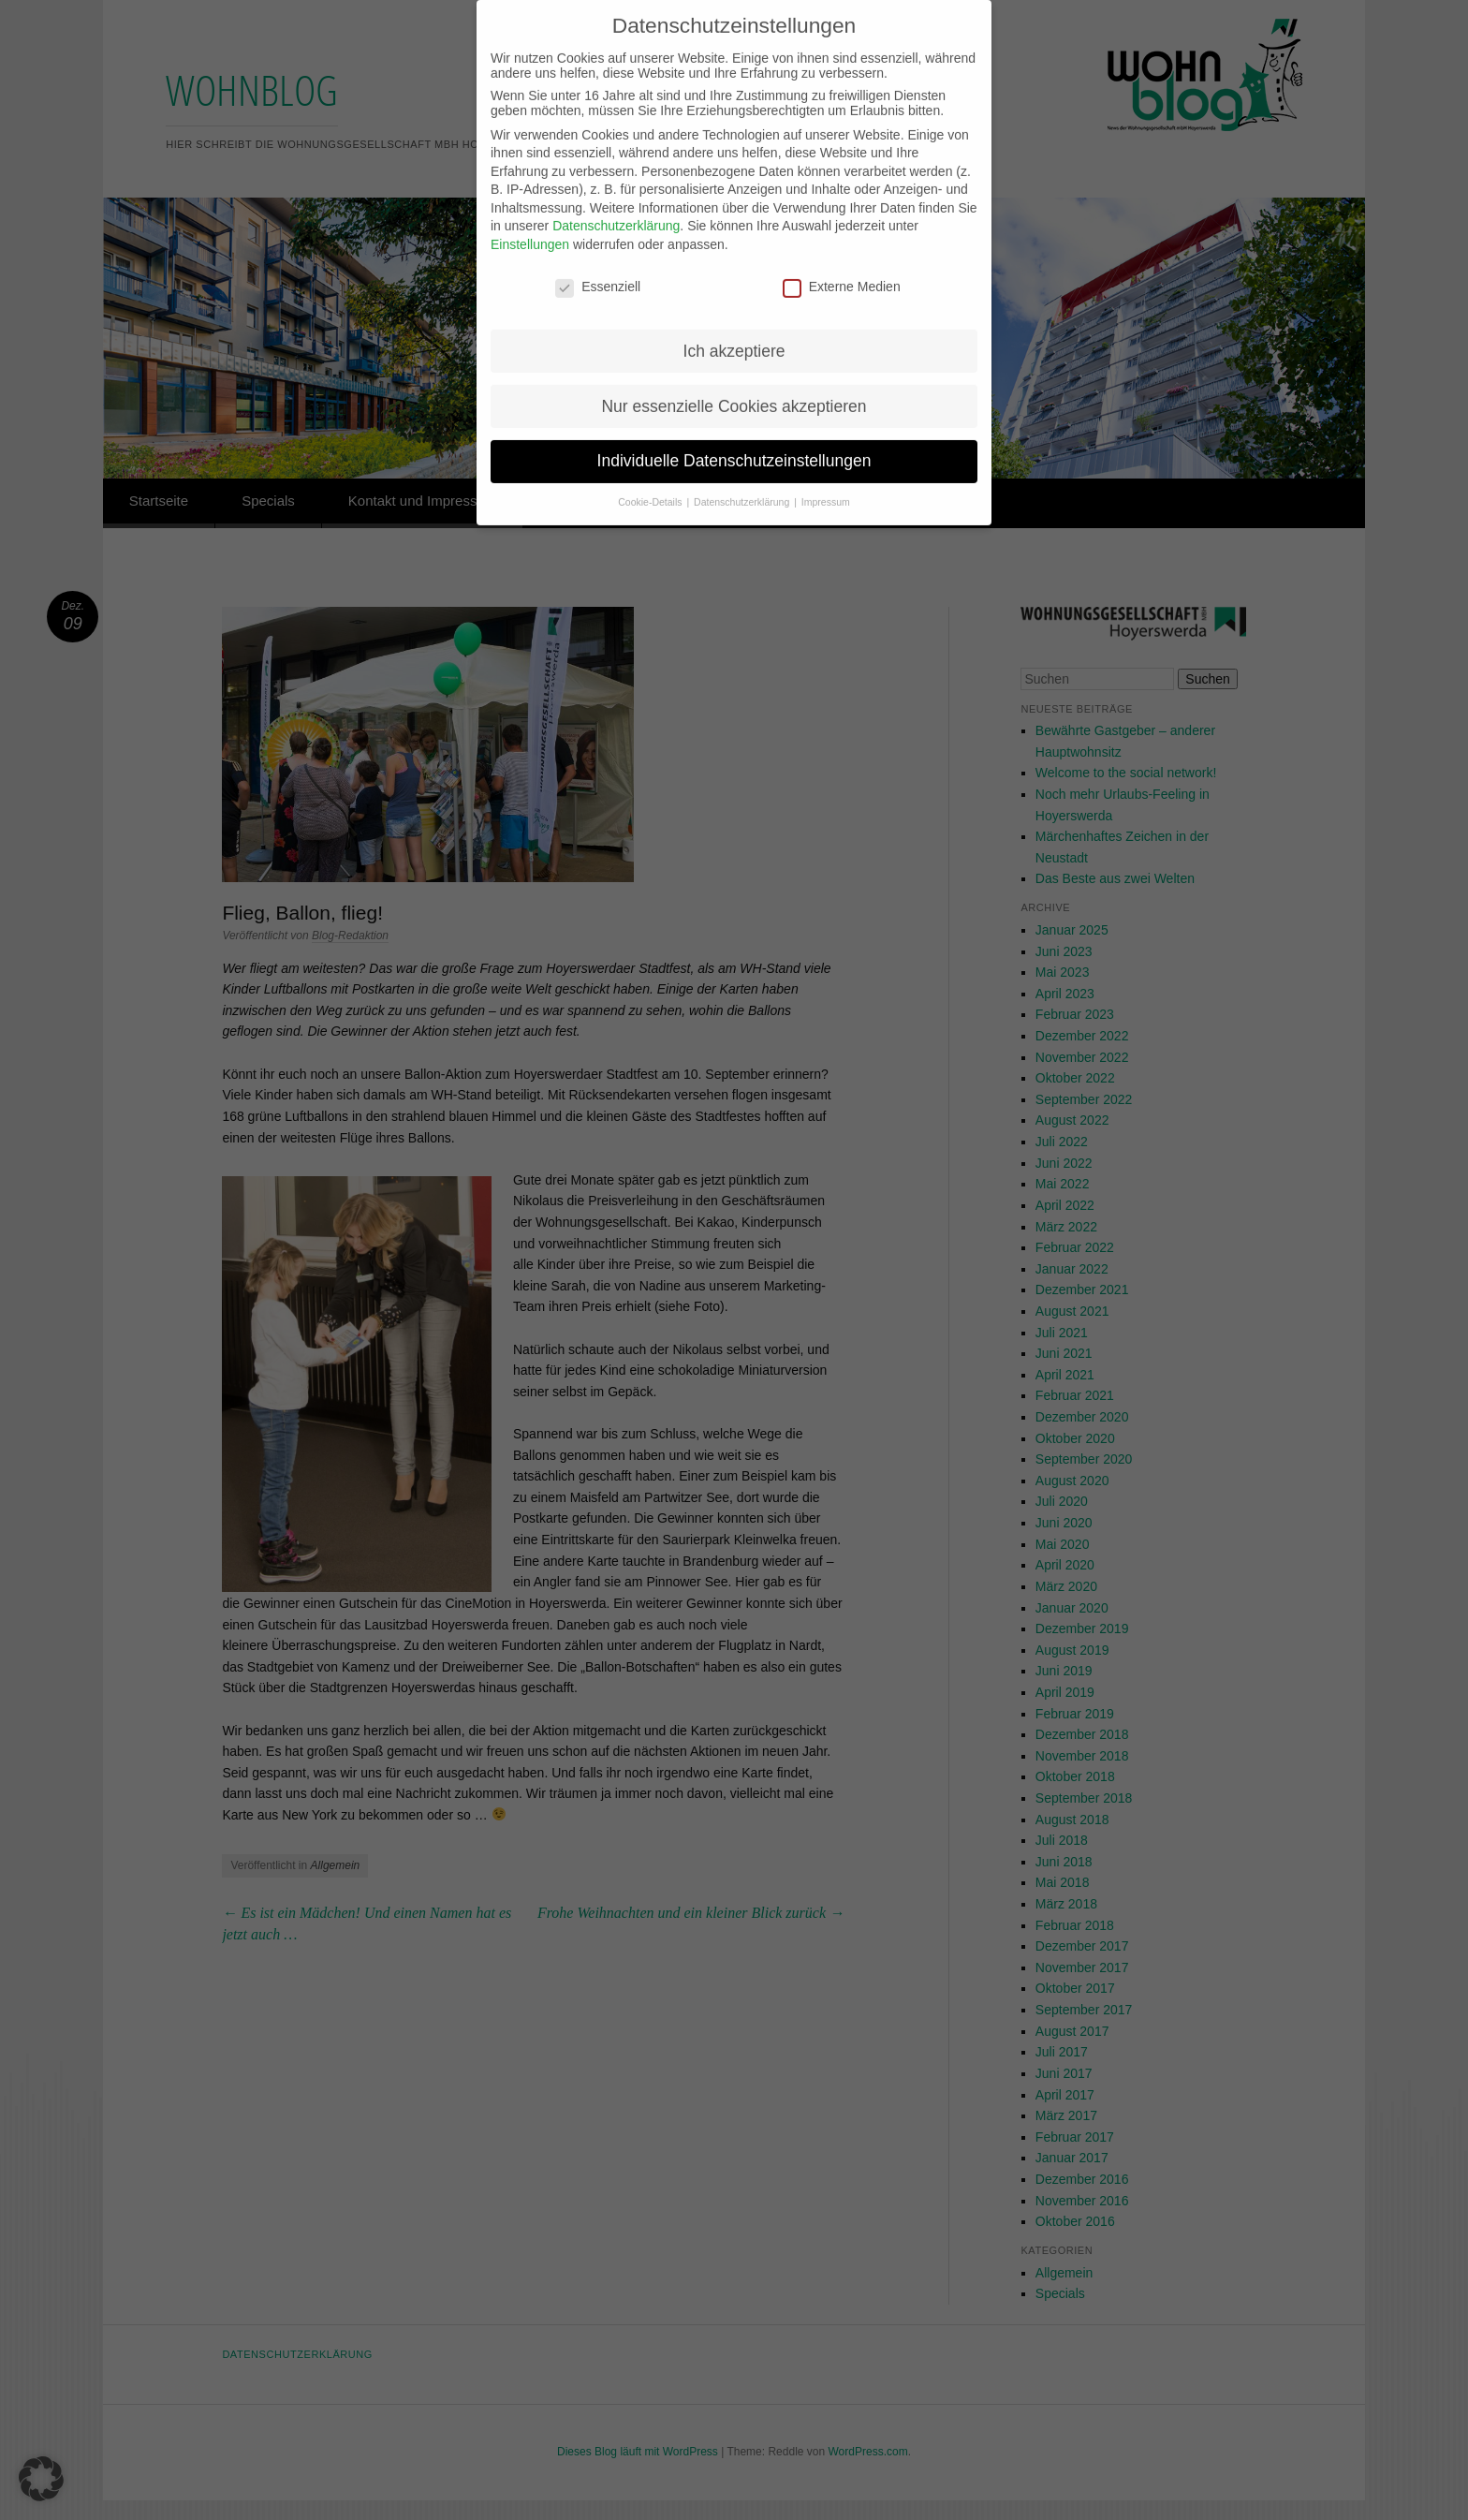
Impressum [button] (825, 484)
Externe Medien (842, 268)
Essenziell (597, 268)
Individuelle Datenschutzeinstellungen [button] (734, 443)
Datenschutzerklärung (616, 207)
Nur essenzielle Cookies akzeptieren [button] (733, 387)
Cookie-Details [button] (651, 484)
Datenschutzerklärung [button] (743, 484)
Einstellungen (530, 226)
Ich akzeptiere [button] (734, 332)
